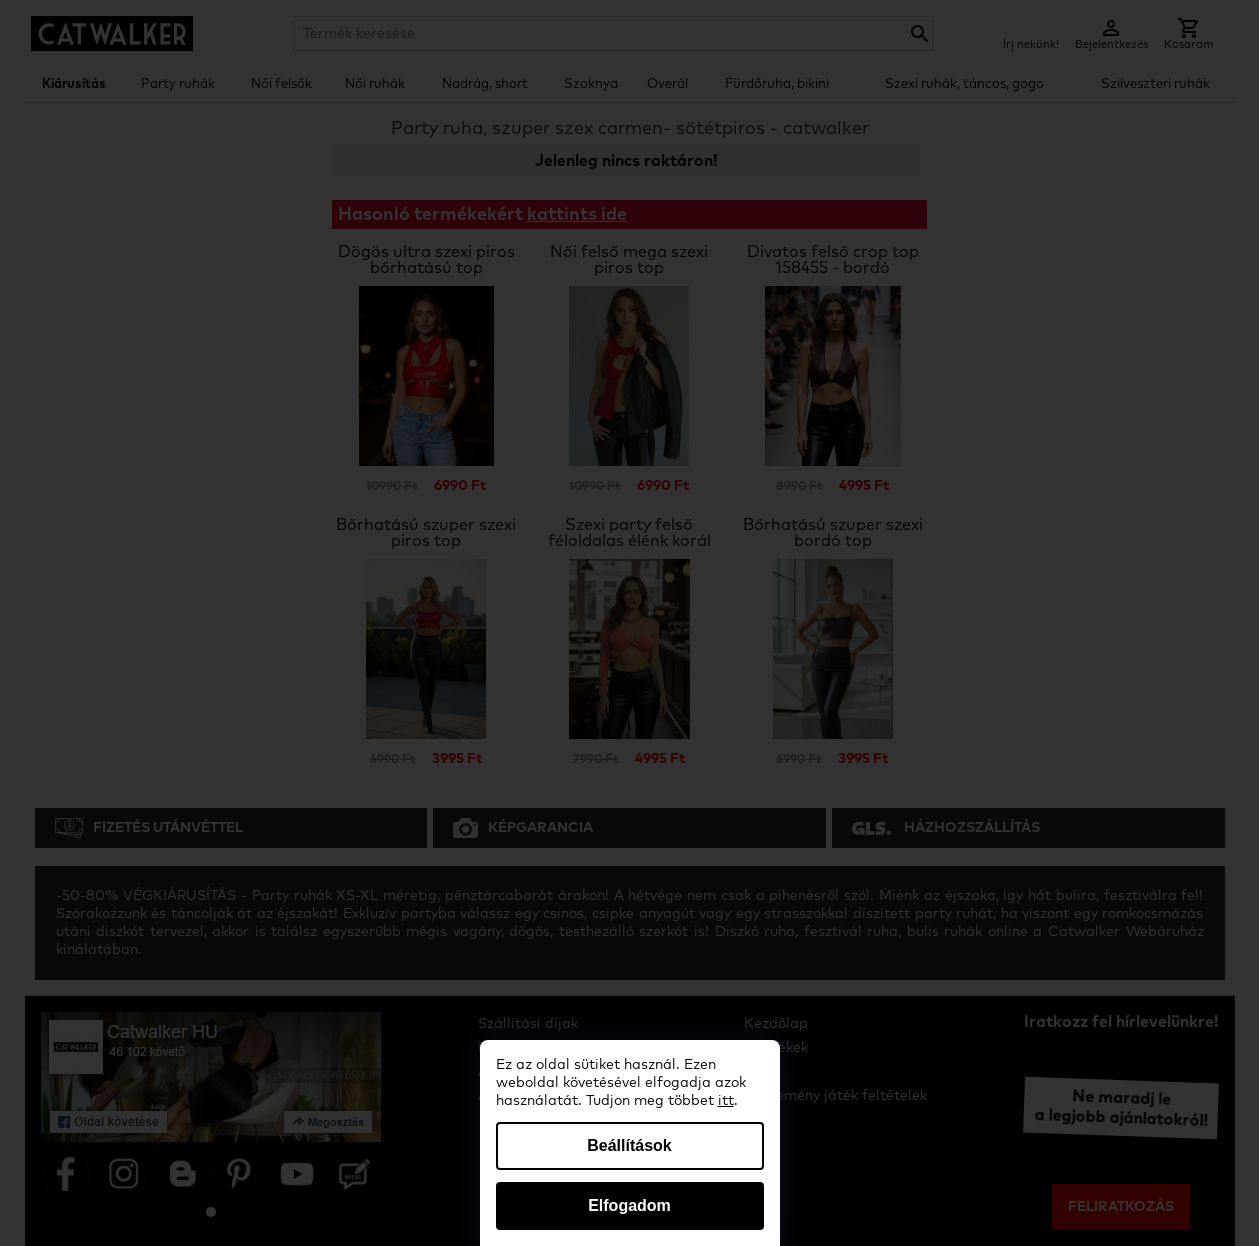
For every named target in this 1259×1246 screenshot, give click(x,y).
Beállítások (629, 1145)
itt (726, 1101)
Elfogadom (629, 1205)
